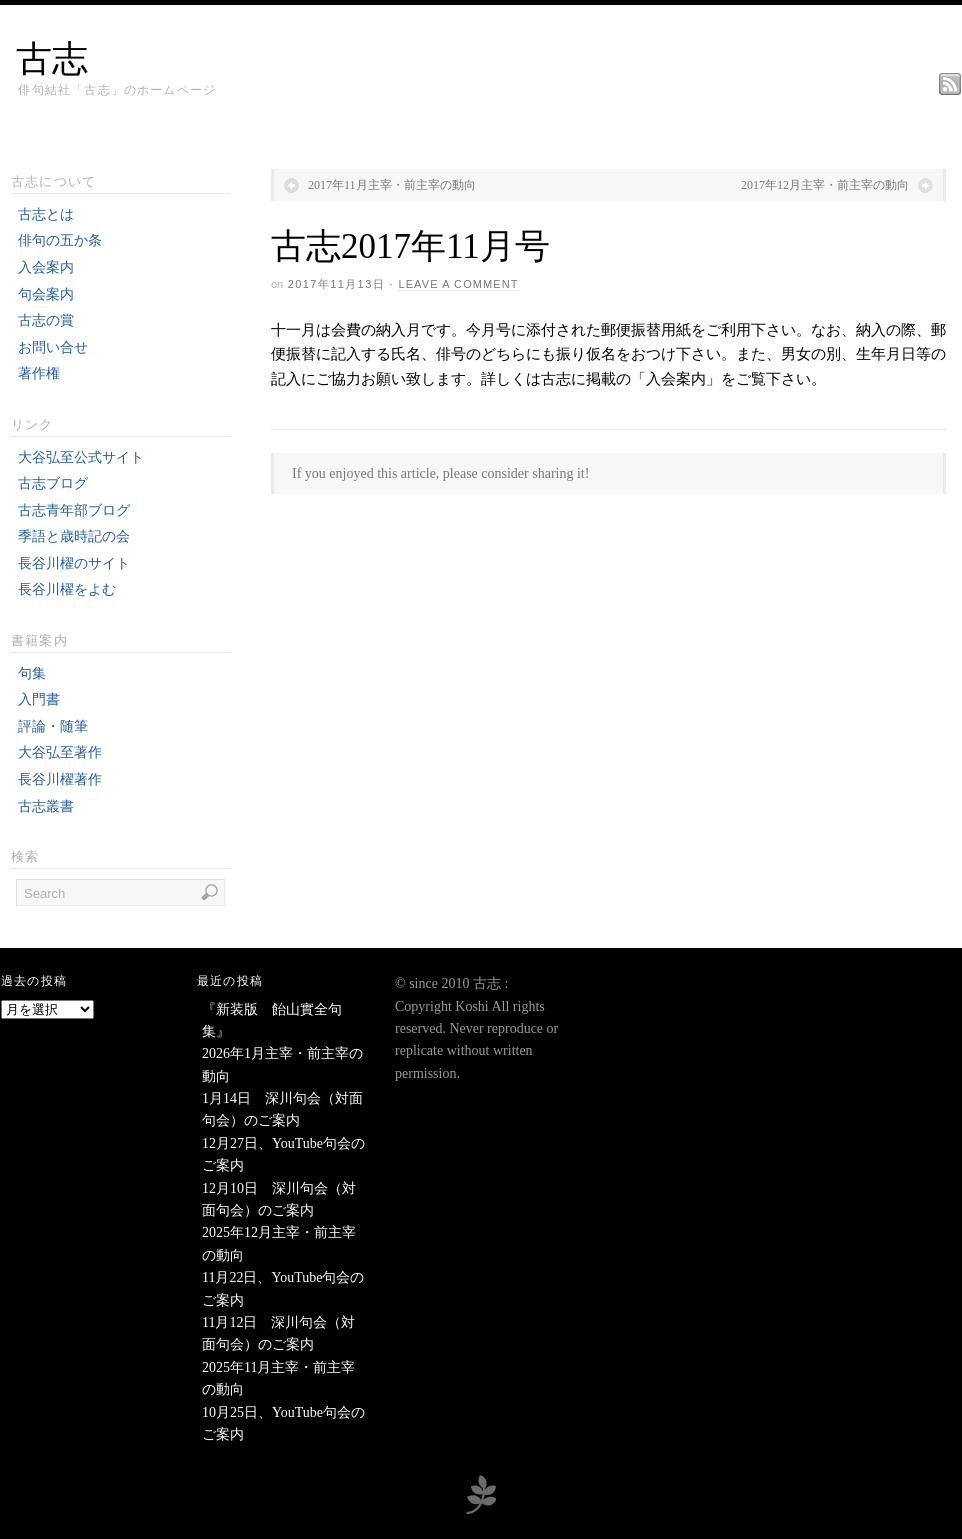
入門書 (39, 699)
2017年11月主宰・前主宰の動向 (392, 185)
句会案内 (46, 294)
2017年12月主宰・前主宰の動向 (825, 185)
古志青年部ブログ (74, 510)
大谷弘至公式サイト (81, 457)
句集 (32, 673)
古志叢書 (46, 806)
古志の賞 (46, 320)
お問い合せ (53, 347)
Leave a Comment (458, 284)
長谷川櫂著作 (60, 779)
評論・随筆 (53, 726)
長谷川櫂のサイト (74, 563)
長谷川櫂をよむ (67, 589)
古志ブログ (53, 483)
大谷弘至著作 (60, 752)
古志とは (46, 214)
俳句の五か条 (60, 240)
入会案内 (46, 267)
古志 (52, 59)
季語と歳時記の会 (74, 536)
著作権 (39, 373)
